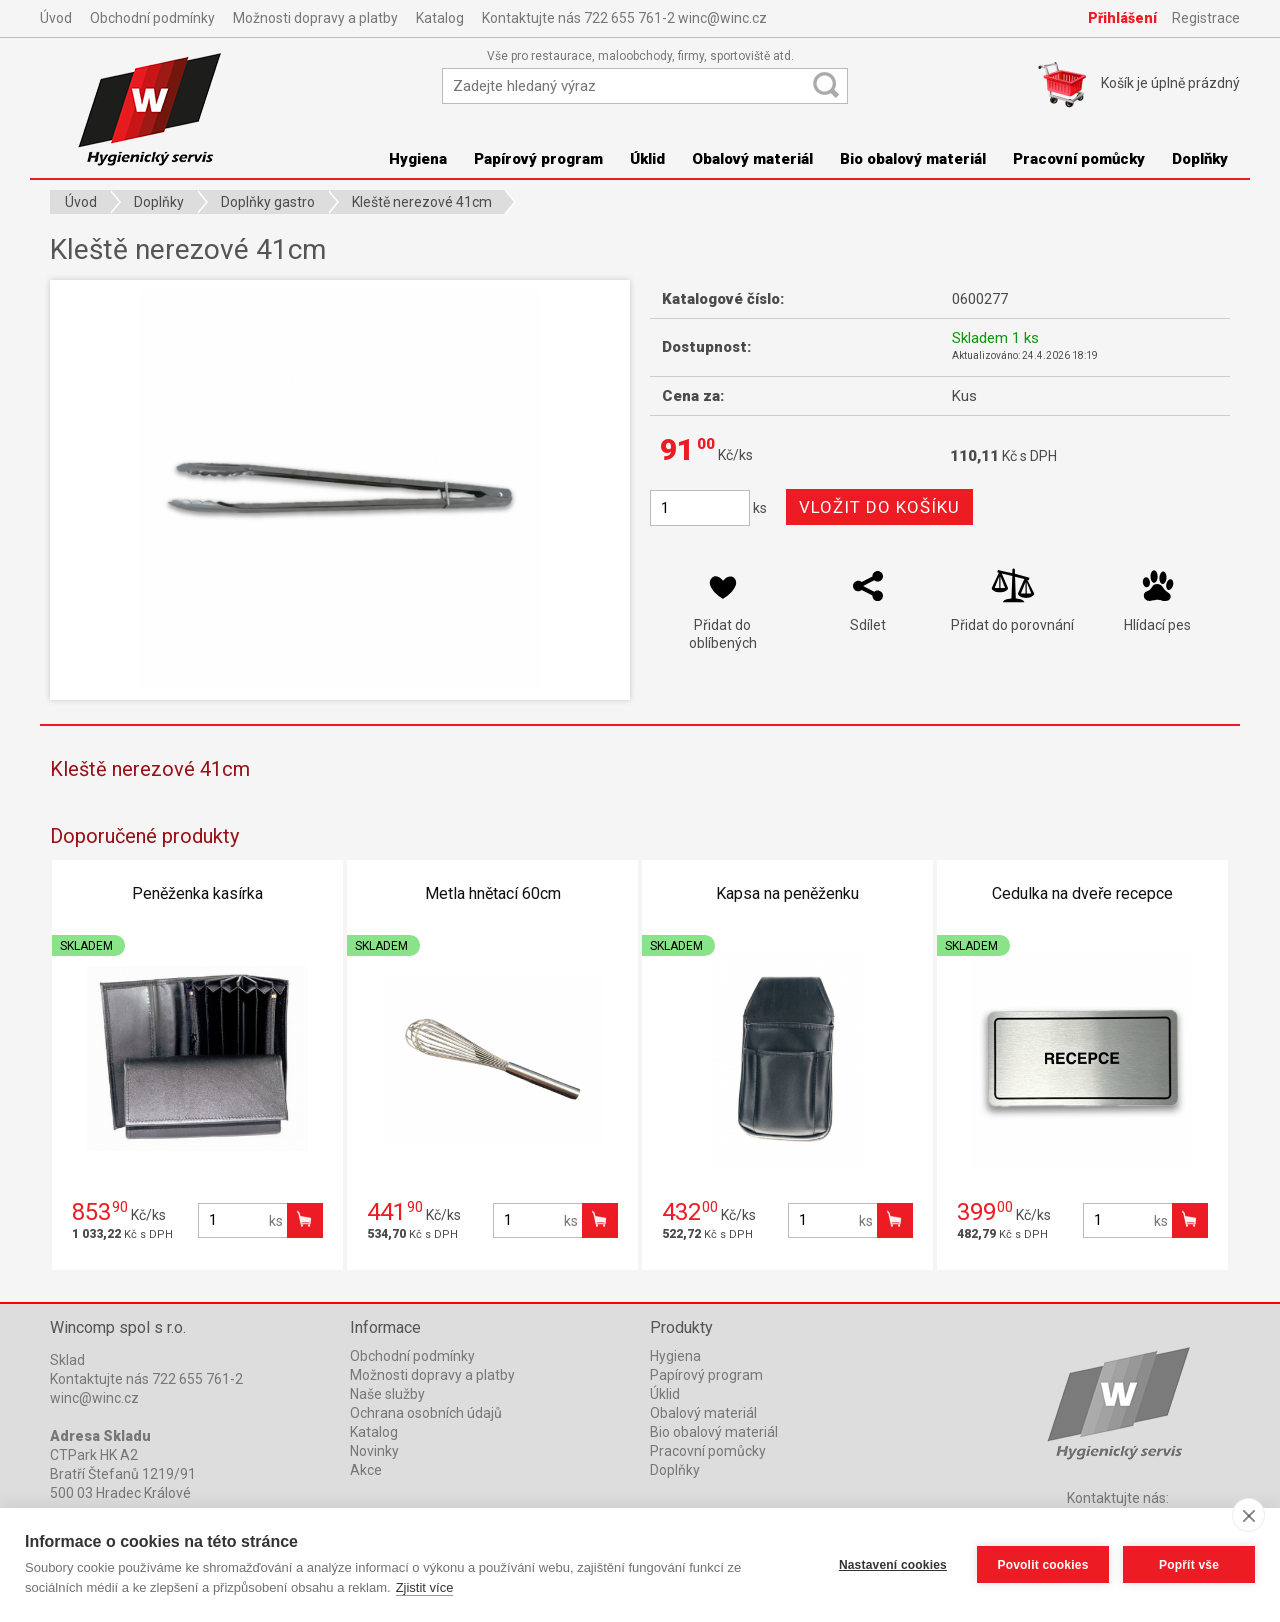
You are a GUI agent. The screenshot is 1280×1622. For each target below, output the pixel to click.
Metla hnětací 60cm (493, 893)
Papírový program (538, 159)
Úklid (647, 159)
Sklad (67, 1360)
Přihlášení (1122, 18)
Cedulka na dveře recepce (1082, 893)
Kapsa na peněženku (787, 893)
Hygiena (418, 159)
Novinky (374, 1451)
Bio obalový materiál (913, 159)
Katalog (440, 18)
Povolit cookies (1042, 1565)
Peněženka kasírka (197, 893)
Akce (366, 1470)
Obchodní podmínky (152, 18)
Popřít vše (1189, 1565)
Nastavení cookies (893, 1565)
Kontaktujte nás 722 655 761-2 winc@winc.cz (624, 18)
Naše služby (387, 1394)
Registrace (1206, 18)
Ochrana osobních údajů (426, 1413)
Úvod (56, 18)
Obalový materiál (752, 159)
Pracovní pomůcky (1079, 159)
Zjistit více (425, 1587)
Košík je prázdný (1170, 83)
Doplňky (1200, 159)
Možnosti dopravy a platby (315, 18)
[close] (1248, 1515)
